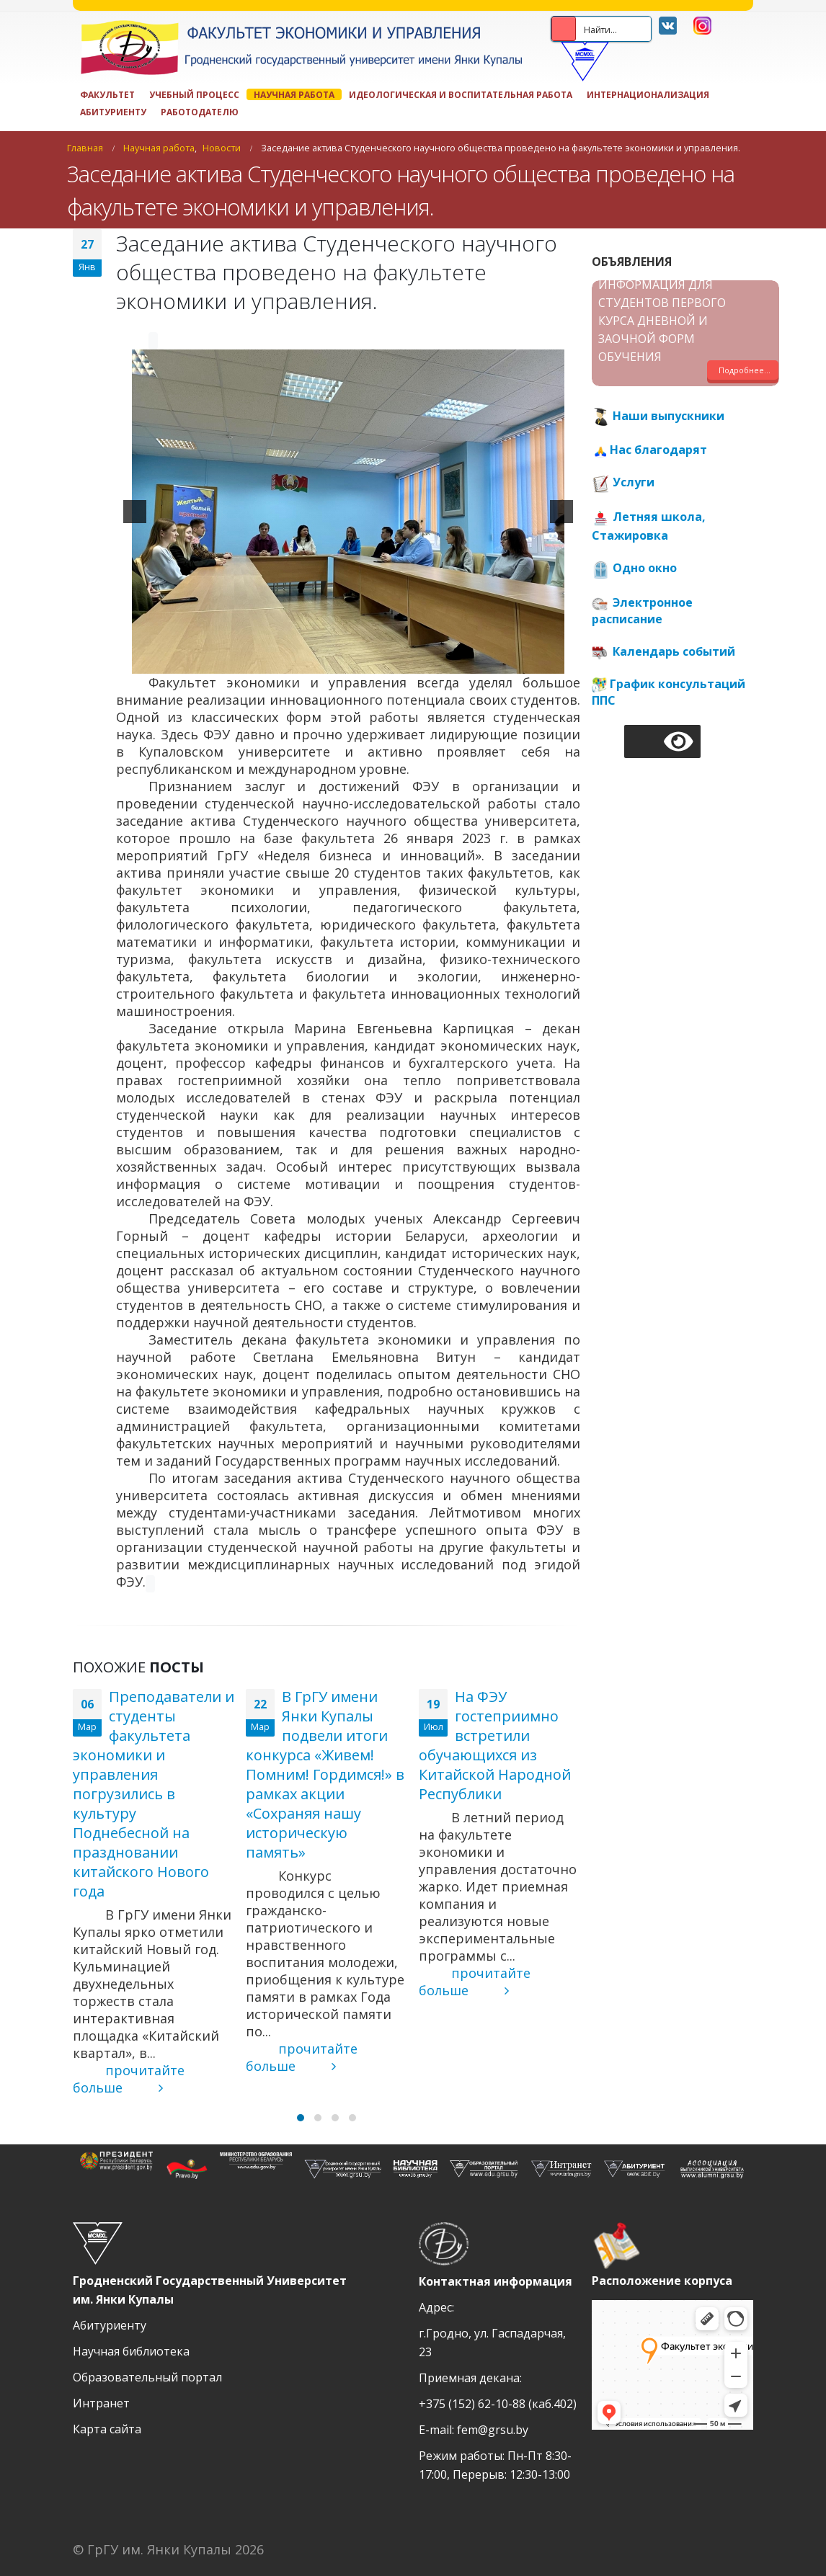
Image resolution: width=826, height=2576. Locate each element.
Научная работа (294, 94)
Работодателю (200, 111)
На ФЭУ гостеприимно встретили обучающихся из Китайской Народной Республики (495, 1745)
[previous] (134, 511)
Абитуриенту (113, 111)
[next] (561, 511)
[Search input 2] (627, 29)
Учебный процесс (194, 94)
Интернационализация (648, 94)
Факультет (107, 94)
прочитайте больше (129, 2079)
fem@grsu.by (492, 2430)
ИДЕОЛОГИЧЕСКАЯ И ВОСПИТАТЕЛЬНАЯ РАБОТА (460, 94)
